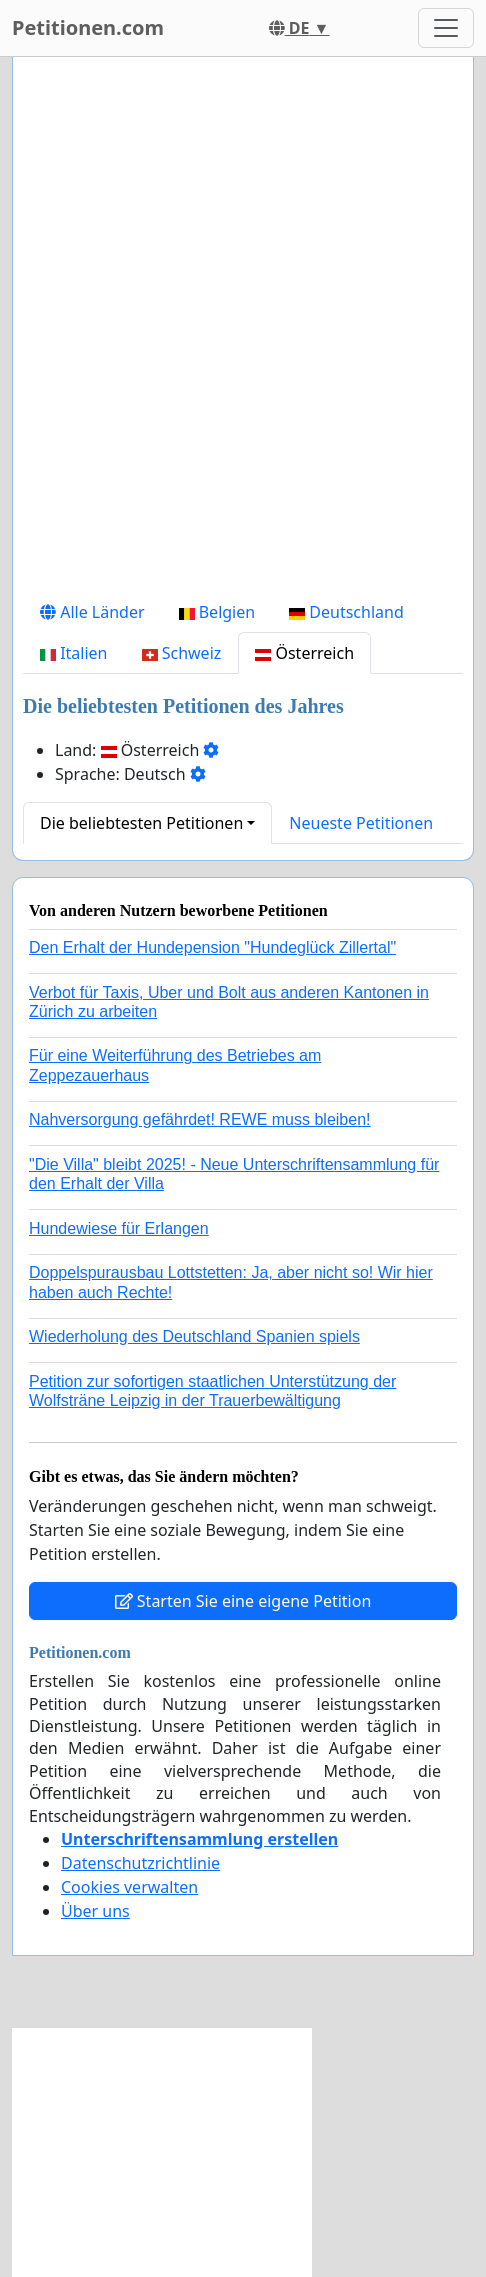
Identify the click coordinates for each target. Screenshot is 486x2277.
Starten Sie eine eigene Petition (243, 1601)
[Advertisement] (243, 332)
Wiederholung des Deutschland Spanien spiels (194, 1336)
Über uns (95, 1911)
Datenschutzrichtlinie (140, 1863)
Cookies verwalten (129, 1887)
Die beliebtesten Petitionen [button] (141, 823)
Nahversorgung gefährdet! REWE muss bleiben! (200, 1119)
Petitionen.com (88, 27)
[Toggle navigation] (446, 28)
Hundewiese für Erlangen (119, 1228)
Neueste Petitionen (361, 823)
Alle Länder (92, 612)
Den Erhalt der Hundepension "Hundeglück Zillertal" (212, 947)
